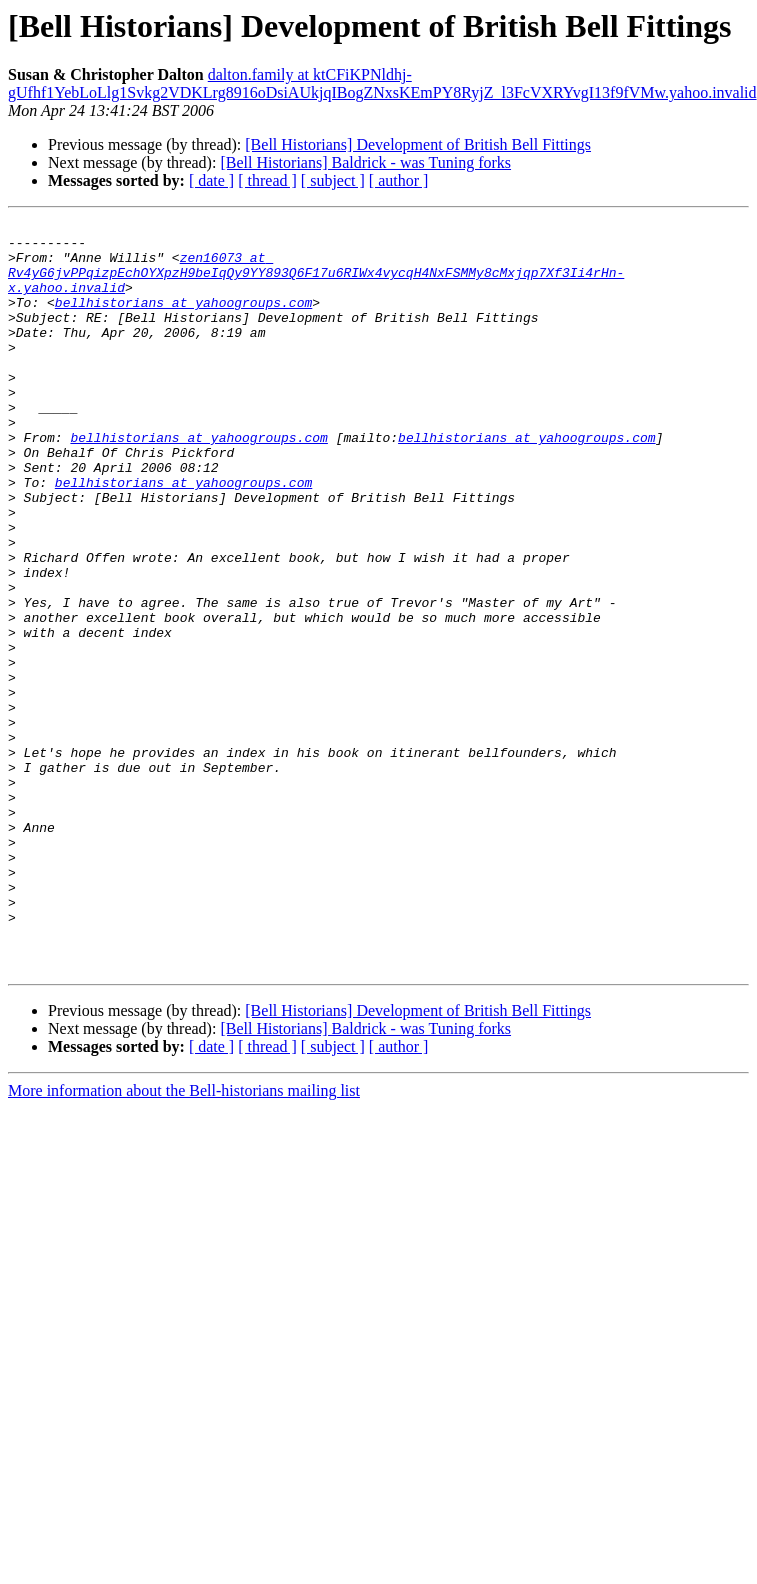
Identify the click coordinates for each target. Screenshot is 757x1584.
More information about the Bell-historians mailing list (184, 1222)
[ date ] (211, 180)
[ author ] (399, 180)
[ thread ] (267, 180)
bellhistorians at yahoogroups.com (183, 302)
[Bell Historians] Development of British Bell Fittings (418, 144)
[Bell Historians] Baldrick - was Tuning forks (365, 162)
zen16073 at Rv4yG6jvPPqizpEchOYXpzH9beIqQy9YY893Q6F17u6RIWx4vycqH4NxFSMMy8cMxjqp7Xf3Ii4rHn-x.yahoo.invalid (374, 275)
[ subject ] (333, 180)
